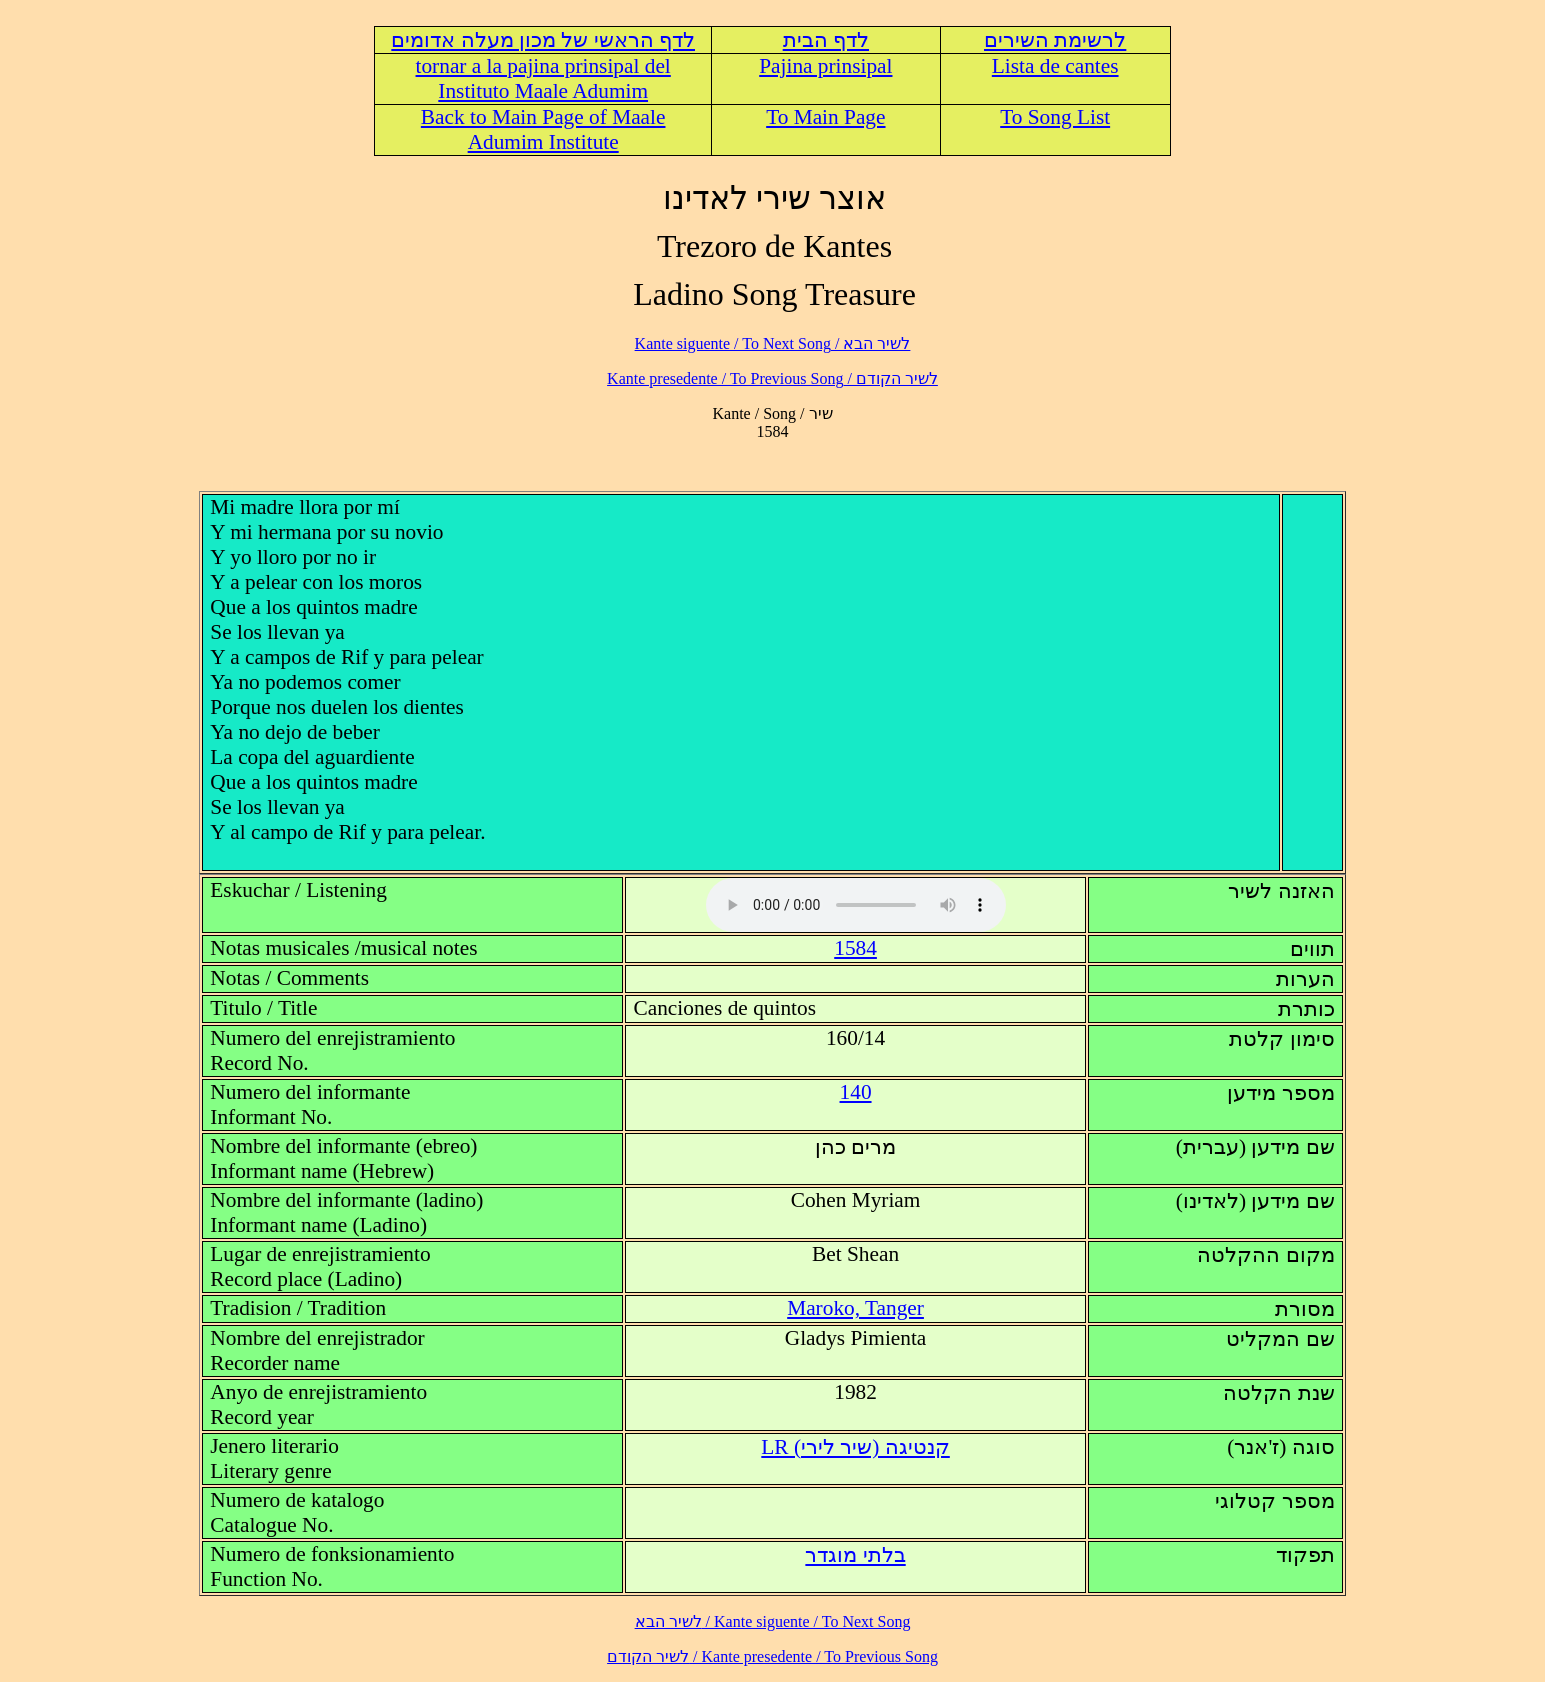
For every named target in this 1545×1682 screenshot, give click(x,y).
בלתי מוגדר (855, 1555)
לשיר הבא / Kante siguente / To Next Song (773, 343)
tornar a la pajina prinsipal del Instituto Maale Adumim (543, 78)
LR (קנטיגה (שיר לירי (855, 1447)
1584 (855, 948)
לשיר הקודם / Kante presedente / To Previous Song (772, 378)
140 (856, 1092)
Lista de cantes (1055, 66)
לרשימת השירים (1055, 40)
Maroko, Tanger (855, 1308)
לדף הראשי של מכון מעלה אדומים (543, 40)
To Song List (1055, 117)
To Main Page (825, 117)
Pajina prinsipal (825, 66)
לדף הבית (826, 40)
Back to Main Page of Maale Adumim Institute (543, 129)
